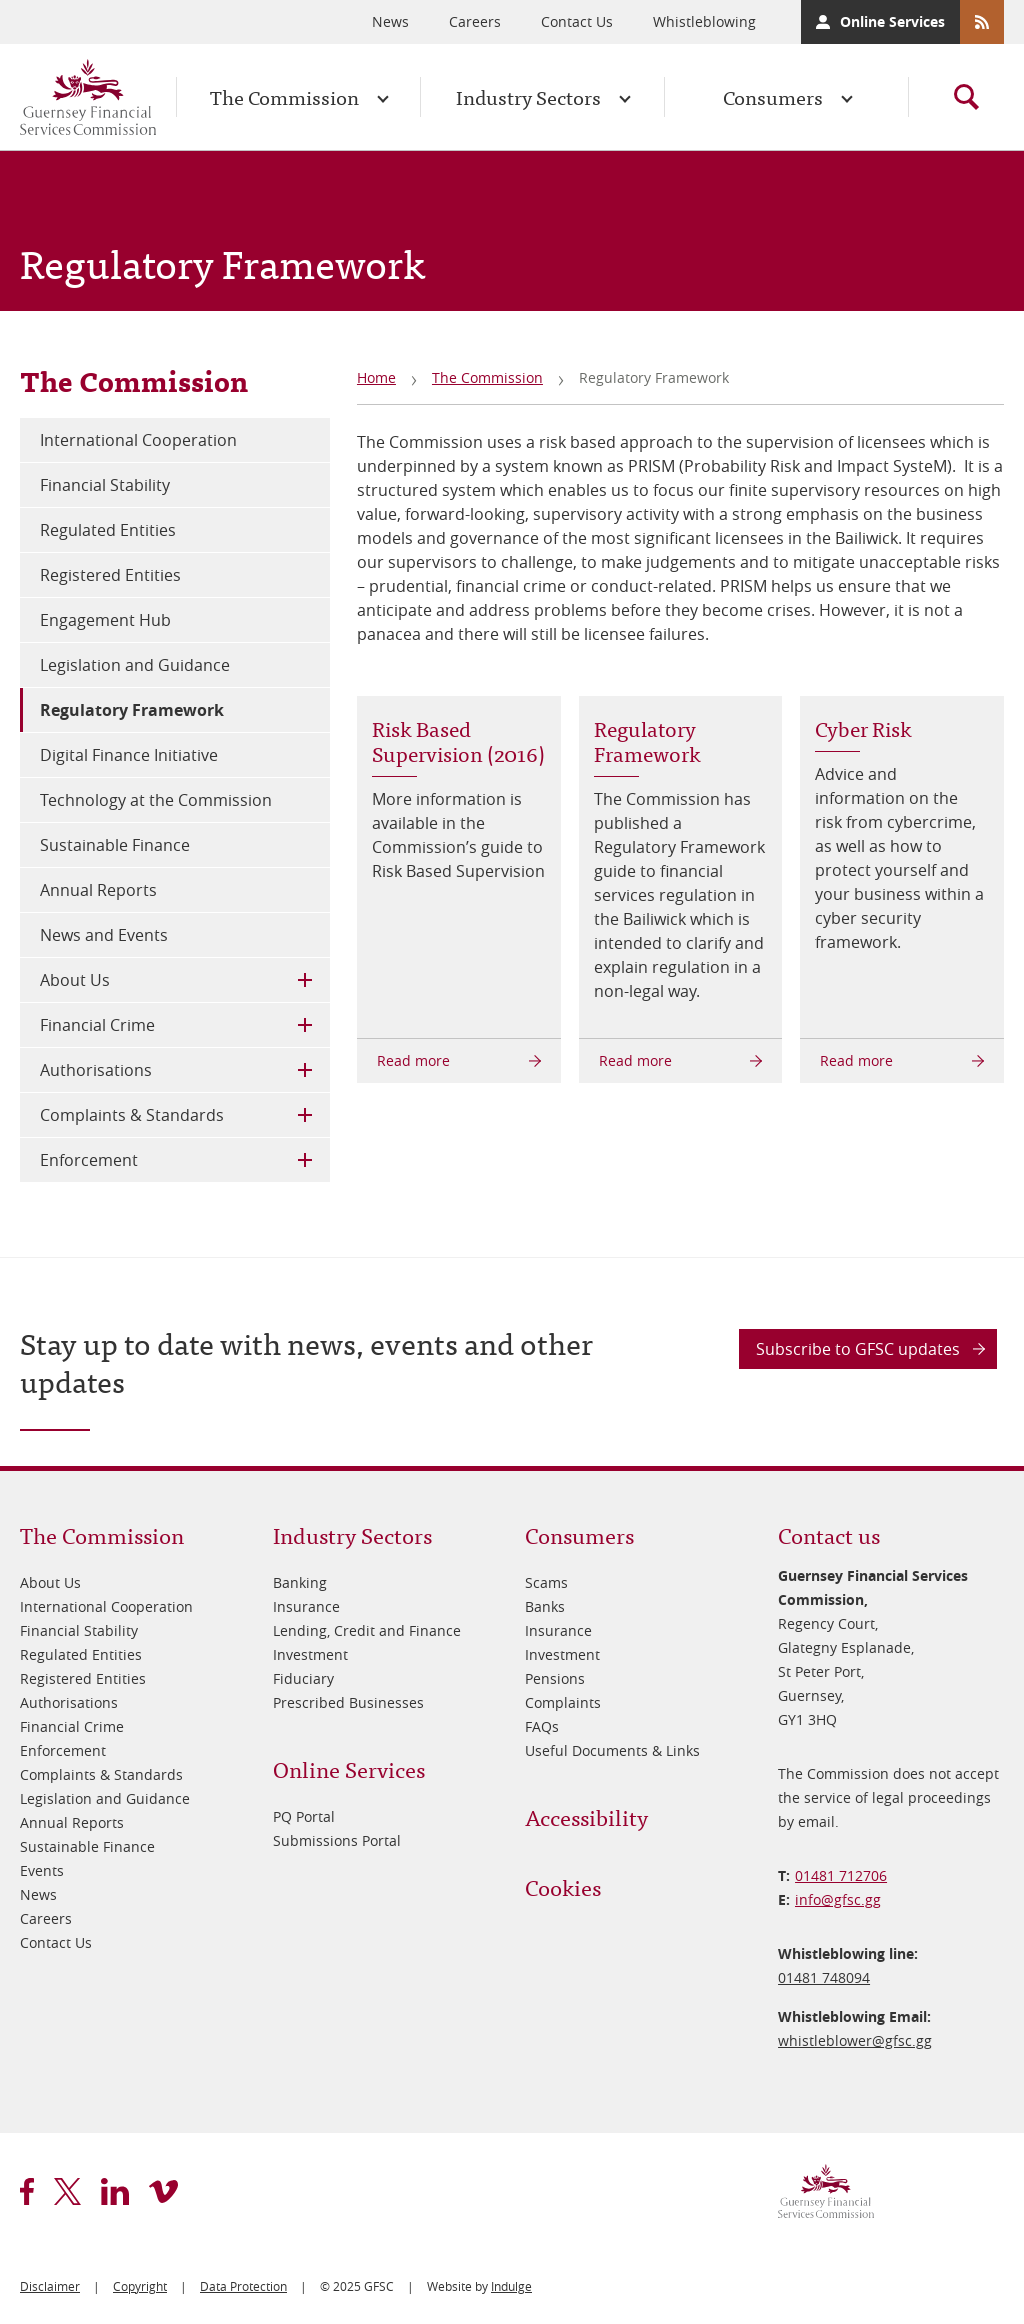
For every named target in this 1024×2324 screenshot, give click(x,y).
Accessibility (586, 1816)
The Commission (284, 96)
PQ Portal (304, 1816)
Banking (300, 1582)
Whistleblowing (704, 21)
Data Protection (243, 2286)
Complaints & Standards (132, 1115)
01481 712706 (841, 1875)
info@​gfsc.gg (838, 1899)
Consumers (773, 96)
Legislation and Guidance (135, 665)
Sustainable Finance (115, 845)
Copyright (140, 2286)
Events (42, 1870)
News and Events (104, 935)
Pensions (555, 1678)
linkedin (115, 2191)
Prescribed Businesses (348, 1702)
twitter (67, 2191)
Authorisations (96, 1070)
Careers (475, 21)
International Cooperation (138, 440)
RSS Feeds (982, 22)
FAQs (542, 1726)
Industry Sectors (528, 96)
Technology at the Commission (156, 800)
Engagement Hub (105, 620)
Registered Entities (110, 575)
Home (376, 377)
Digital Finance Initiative (129, 755)
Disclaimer (50, 2286)
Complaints (563, 1702)
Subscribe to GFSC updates (858, 1349)
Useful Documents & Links (612, 1750)
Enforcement (89, 1160)
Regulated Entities (108, 530)
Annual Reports (98, 890)
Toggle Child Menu (305, 980)
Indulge (511, 2286)
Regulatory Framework (132, 710)
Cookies (563, 1886)
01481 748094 (824, 1977)
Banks (545, 1606)
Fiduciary (303, 1678)
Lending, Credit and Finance (367, 1630)
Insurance (306, 1606)
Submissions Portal (337, 1840)
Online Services (892, 21)
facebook (27, 2191)
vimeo (163, 2191)
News (390, 21)
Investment (310, 1654)
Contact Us (577, 21)
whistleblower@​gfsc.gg (855, 2040)
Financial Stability (105, 485)
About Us (75, 980)
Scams (546, 1582)
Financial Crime (97, 1025)
